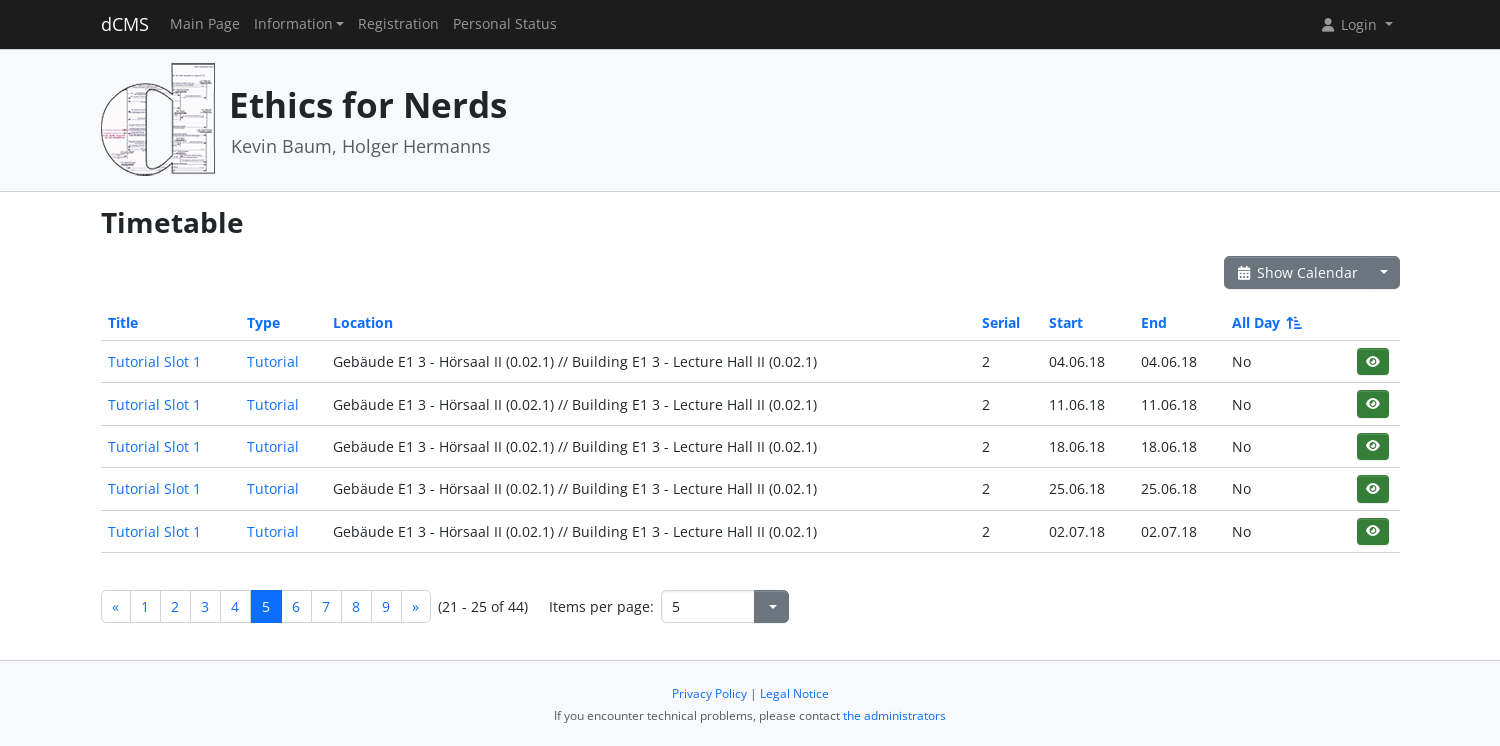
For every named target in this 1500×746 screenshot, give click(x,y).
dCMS (125, 24)
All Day (1265, 322)
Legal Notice (794, 693)
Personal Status (505, 24)
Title (123, 322)
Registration (398, 24)
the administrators (894, 715)
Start (1066, 322)
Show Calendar (1297, 272)
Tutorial (273, 361)
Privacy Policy (709, 693)
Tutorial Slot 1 (154, 361)
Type (263, 322)
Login (1350, 24)
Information (293, 24)
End (1154, 322)
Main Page (205, 24)
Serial (1001, 322)
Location (363, 322)
